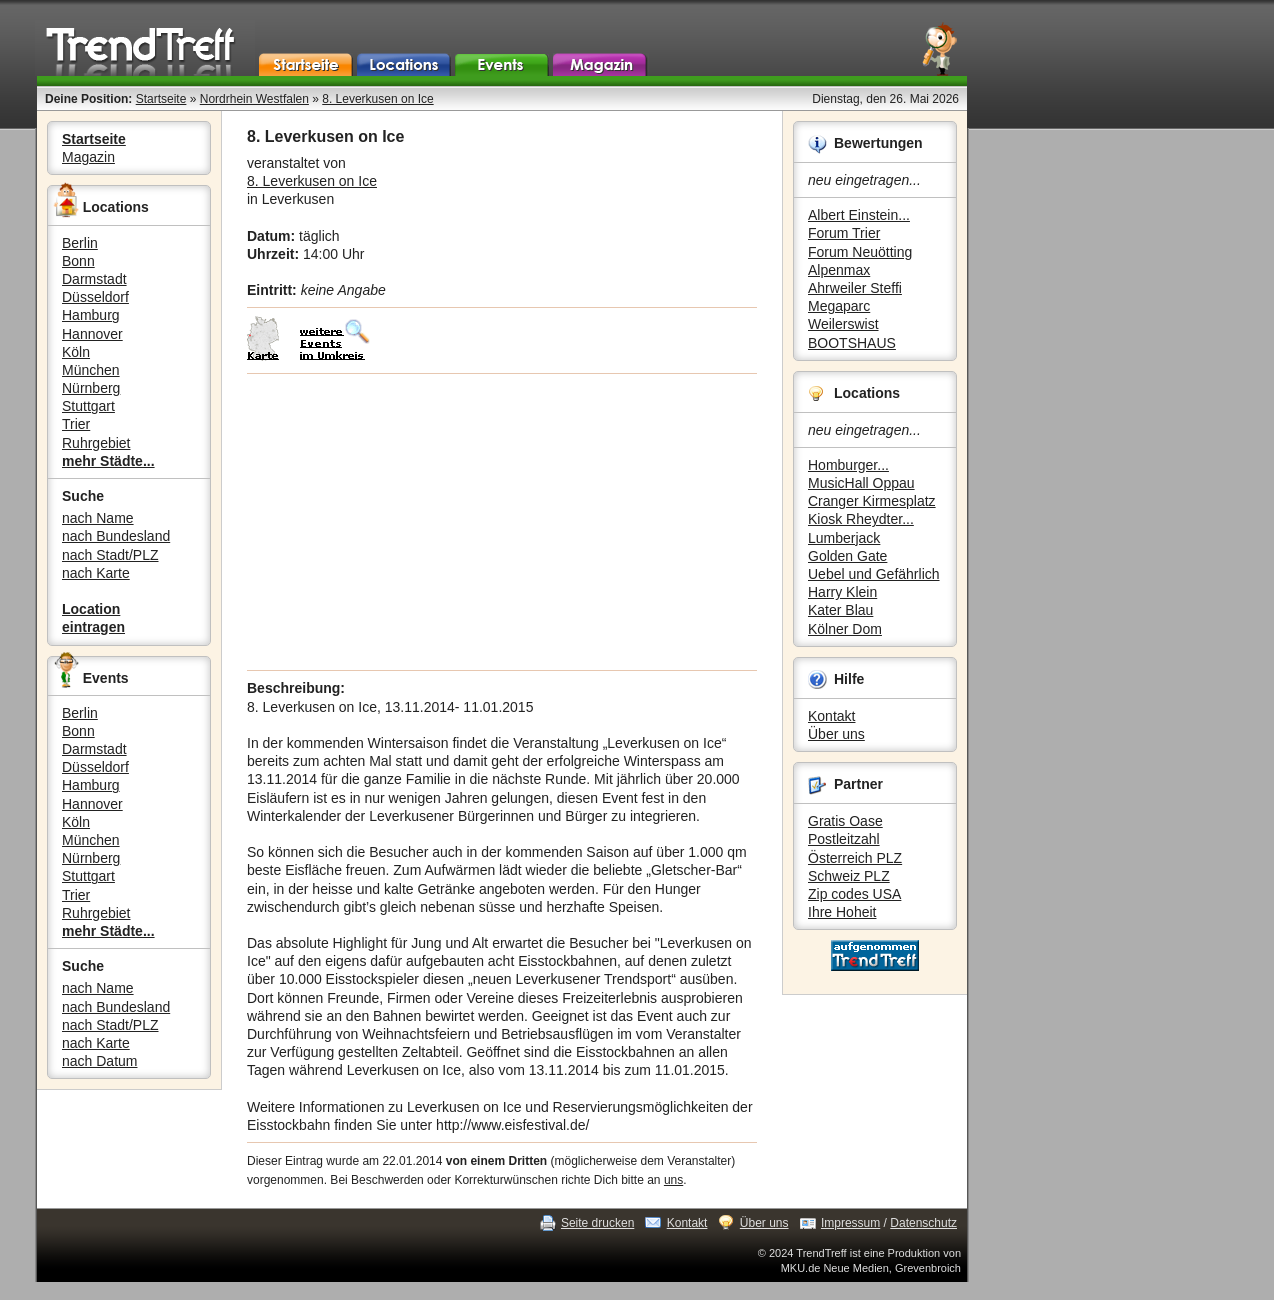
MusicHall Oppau (861, 483)
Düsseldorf (95, 297)
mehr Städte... (108, 461)
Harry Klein (842, 592)
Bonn (78, 261)
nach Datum (99, 1061)
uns (673, 1180)
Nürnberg (91, 388)
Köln (76, 352)
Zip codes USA (854, 894)
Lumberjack (844, 538)
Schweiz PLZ (849, 876)
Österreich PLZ (855, 858)
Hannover (92, 334)
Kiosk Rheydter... (861, 519)
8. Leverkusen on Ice (377, 99)
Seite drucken (597, 1223)
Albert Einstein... (859, 215)
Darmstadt (94, 279)
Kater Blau (840, 610)
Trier (76, 424)
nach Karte (96, 573)
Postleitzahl (844, 839)
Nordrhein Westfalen (254, 99)
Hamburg (91, 315)
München (91, 370)
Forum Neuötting (860, 252)
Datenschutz (923, 1223)
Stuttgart (88, 406)
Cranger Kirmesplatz (872, 501)
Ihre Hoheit (842, 912)
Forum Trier (844, 233)
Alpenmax (839, 270)
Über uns (836, 734)
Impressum (850, 1223)
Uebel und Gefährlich (874, 574)
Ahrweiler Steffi (855, 288)
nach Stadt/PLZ (110, 555)
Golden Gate (847, 556)
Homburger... (848, 465)
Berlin (80, 243)
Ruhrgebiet (96, 443)
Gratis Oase (845, 821)
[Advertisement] (502, 522)
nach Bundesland (116, 536)
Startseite (161, 99)
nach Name (98, 518)
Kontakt (831, 716)
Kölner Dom (845, 629)
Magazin (88, 157)
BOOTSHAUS (852, 343)
